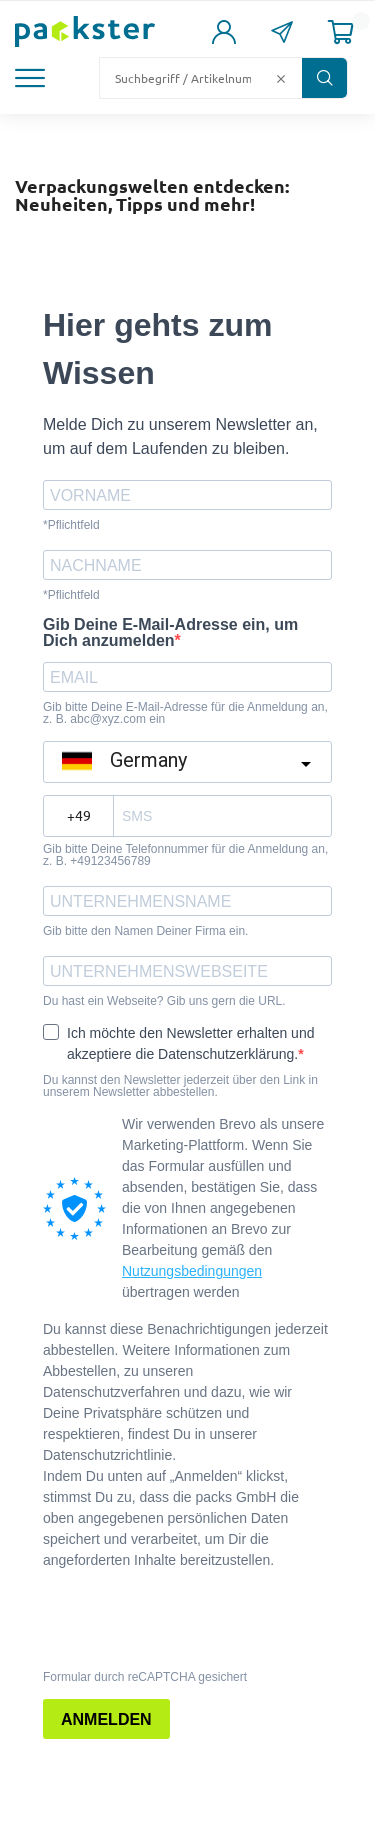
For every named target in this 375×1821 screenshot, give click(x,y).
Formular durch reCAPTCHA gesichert (145, 1677)
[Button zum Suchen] (324, 78)
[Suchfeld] (185, 78)
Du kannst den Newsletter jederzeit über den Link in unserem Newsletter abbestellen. (180, 1086)
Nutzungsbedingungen (192, 1271)
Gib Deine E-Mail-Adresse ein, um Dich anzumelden (170, 633)
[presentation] (164, 1618)
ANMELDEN (106, 1719)
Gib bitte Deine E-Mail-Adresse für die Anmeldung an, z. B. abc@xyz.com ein (185, 713)
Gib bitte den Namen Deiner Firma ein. (145, 931)
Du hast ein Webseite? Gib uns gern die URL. (164, 1001)
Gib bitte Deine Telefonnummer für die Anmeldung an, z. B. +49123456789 (185, 855)
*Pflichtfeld (71, 525)
